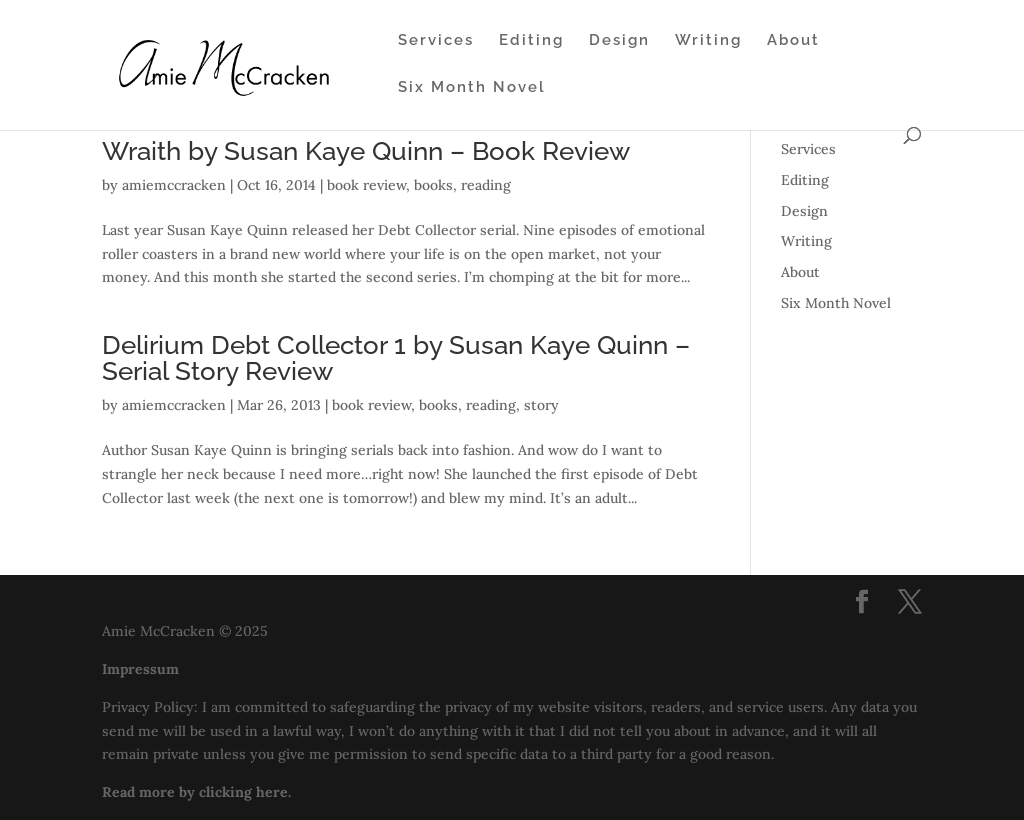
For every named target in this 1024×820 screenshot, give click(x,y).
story (541, 405)
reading (486, 185)
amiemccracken (174, 185)
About (793, 41)
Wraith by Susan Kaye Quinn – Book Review (366, 151)
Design (619, 41)
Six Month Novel (472, 88)
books (433, 185)
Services (436, 41)
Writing (708, 41)
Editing (531, 41)
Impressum (140, 669)
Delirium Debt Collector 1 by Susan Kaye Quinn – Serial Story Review (396, 358)
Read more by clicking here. (196, 792)
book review (366, 185)
